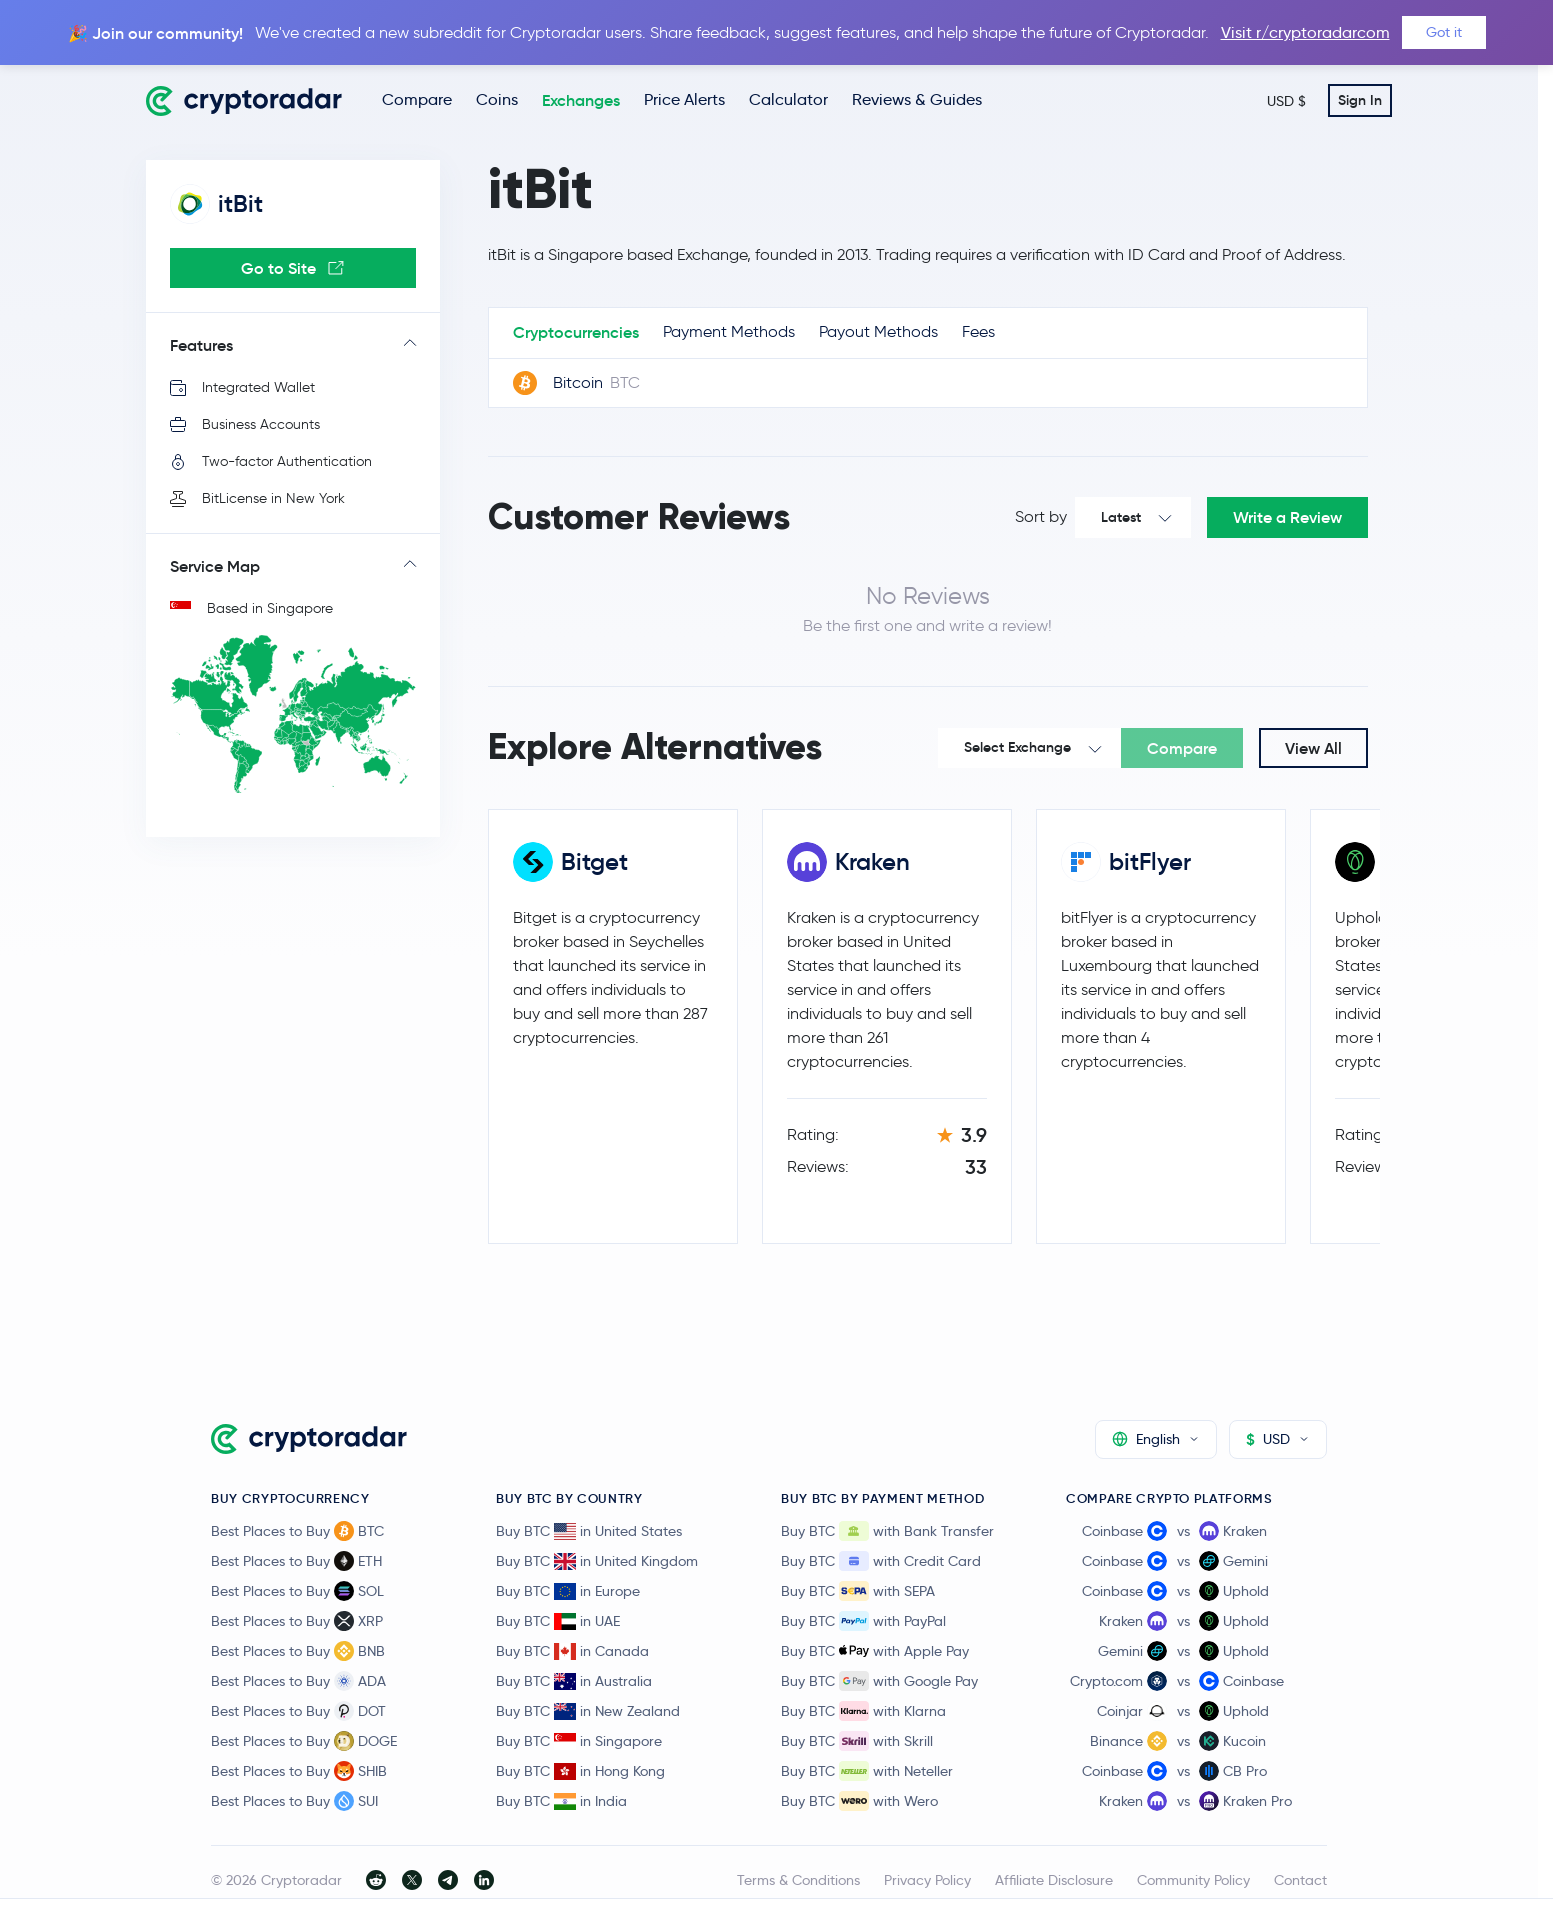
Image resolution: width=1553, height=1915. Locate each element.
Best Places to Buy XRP (297, 1621)
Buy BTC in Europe (568, 1591)
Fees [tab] (978, 331)
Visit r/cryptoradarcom (1305, 32)
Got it (1444, 32)
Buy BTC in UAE (558, 1621)
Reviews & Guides (917, 99)
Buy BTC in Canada (572, 1651)
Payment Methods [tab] (729, 331)
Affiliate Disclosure (1054, 1880)
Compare (417, 99)
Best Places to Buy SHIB (299, 1771)
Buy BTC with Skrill (857, 1741)
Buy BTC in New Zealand (588, 1711)
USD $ (1286, 101)
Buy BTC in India (561, 1801)
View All (1313, 748)
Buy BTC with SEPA (858, 1591)
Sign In (1360, 100)
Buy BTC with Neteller (867, 1771)
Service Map (215, 566)
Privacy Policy (927, 1880)
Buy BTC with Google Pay (879, 1681)
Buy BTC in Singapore (579, 1741)
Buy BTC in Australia (574, 1681)
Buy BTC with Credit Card (881, 1561)
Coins (497, 99)
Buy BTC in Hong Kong (580, 1771)
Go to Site (292, 268)
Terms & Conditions (798, 1880)
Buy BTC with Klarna (863, 1711)
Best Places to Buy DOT (298, 1711)
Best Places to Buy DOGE (304, 1741)
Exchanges (581, 100)
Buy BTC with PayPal (863, 1621)
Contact (1300, 1880)
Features (201, 345)
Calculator (788, 99)
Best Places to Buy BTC (297, 1531)
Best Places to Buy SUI (294, 1801)
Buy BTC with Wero (859, 1801)
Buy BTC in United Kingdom (597, 1561)
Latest (1121, 517)
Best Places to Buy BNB (298, 1651)
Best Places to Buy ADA (298, 1681)
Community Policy (1193, 1880)
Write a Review (1287, 517)
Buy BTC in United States (589, 1531)
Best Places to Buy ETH (296, 1561)
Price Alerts (684, 99)
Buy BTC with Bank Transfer (887, 1531)
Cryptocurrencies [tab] (576, 332)
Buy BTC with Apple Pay (875, 1651)
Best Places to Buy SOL (297, 1591)
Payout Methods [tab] (878, 331)
